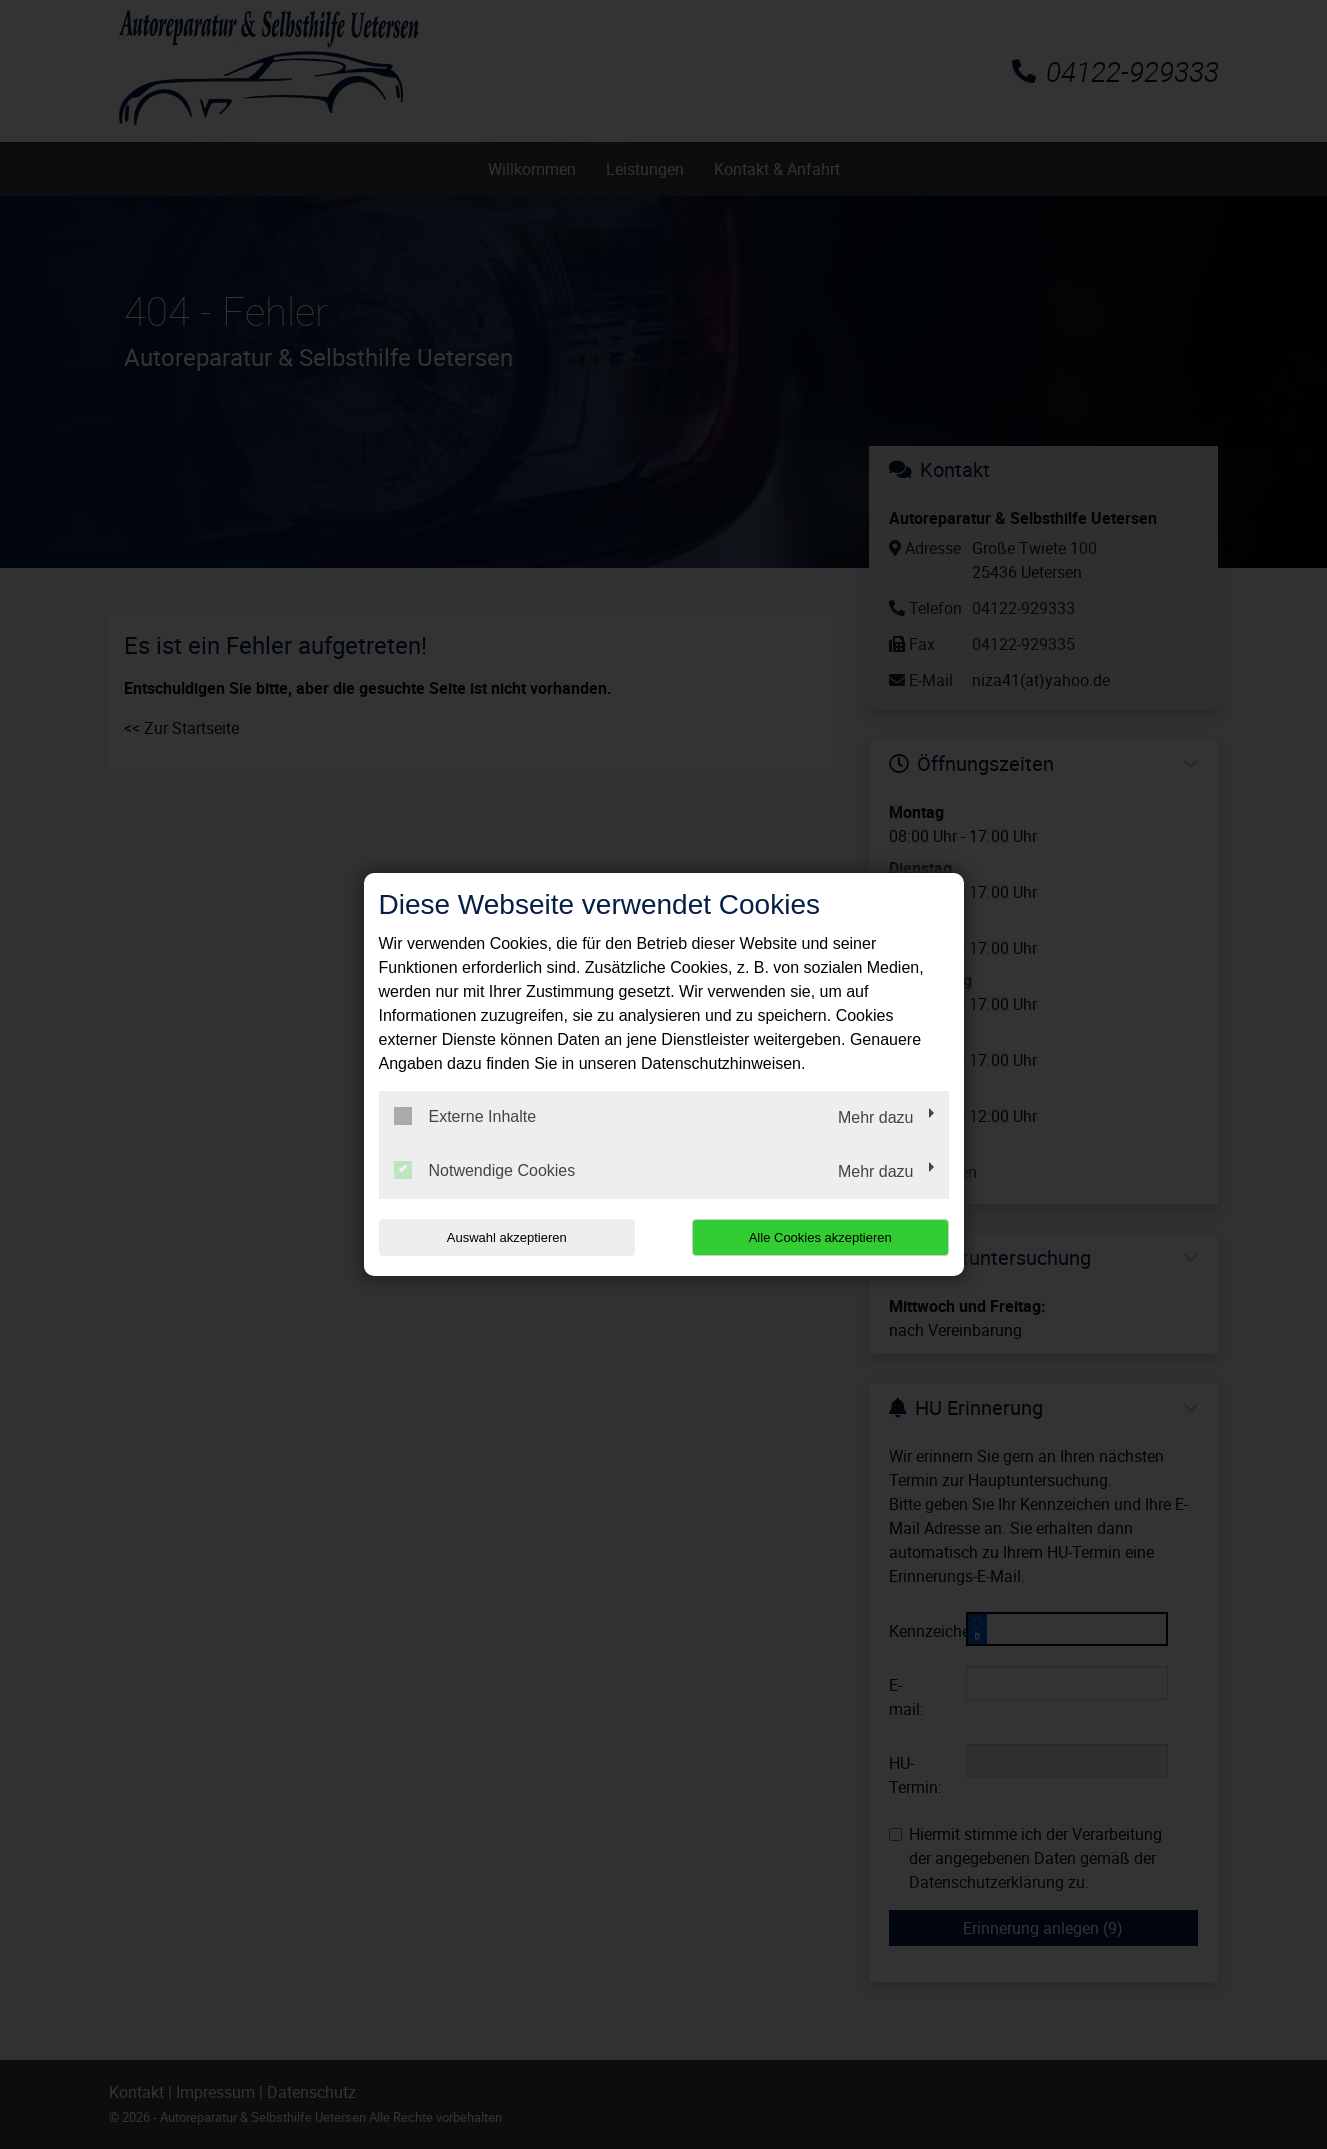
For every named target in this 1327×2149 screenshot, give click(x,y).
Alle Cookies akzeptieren (820, 1237)
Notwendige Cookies (485, 1170)
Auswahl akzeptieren (507, 1237)
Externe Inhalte (465, 1116)
